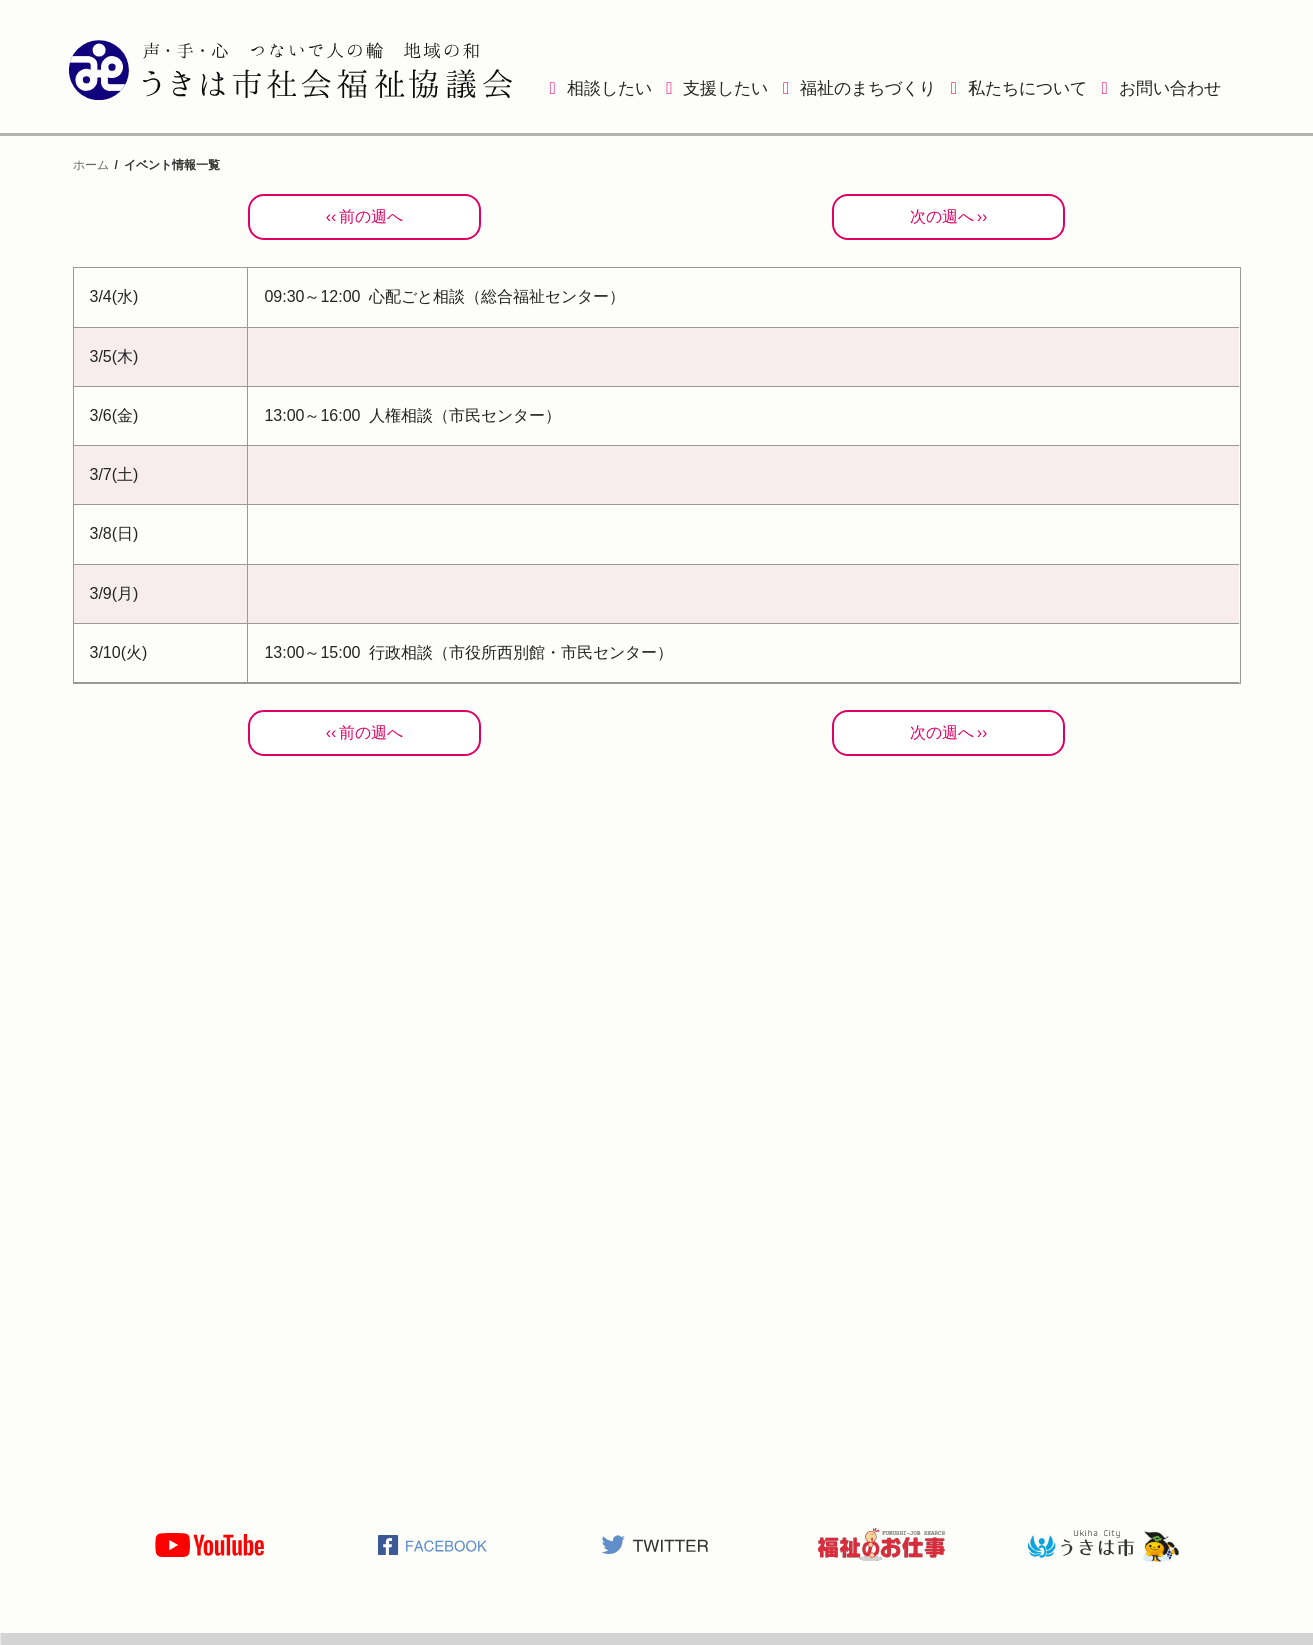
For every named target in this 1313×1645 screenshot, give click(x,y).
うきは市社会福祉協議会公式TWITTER (656, 1545)
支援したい (725, 88)
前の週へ (371, 216)
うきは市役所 (1104, 1545)
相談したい (609, 88)
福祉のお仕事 (880, 1545)
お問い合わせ (1170, 88)
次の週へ (942, 216)
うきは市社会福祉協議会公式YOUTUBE (209, 1545)
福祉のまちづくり (868, 88)
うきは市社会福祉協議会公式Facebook (433, 1545)
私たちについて (1027, 88)
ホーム (91, 165)
